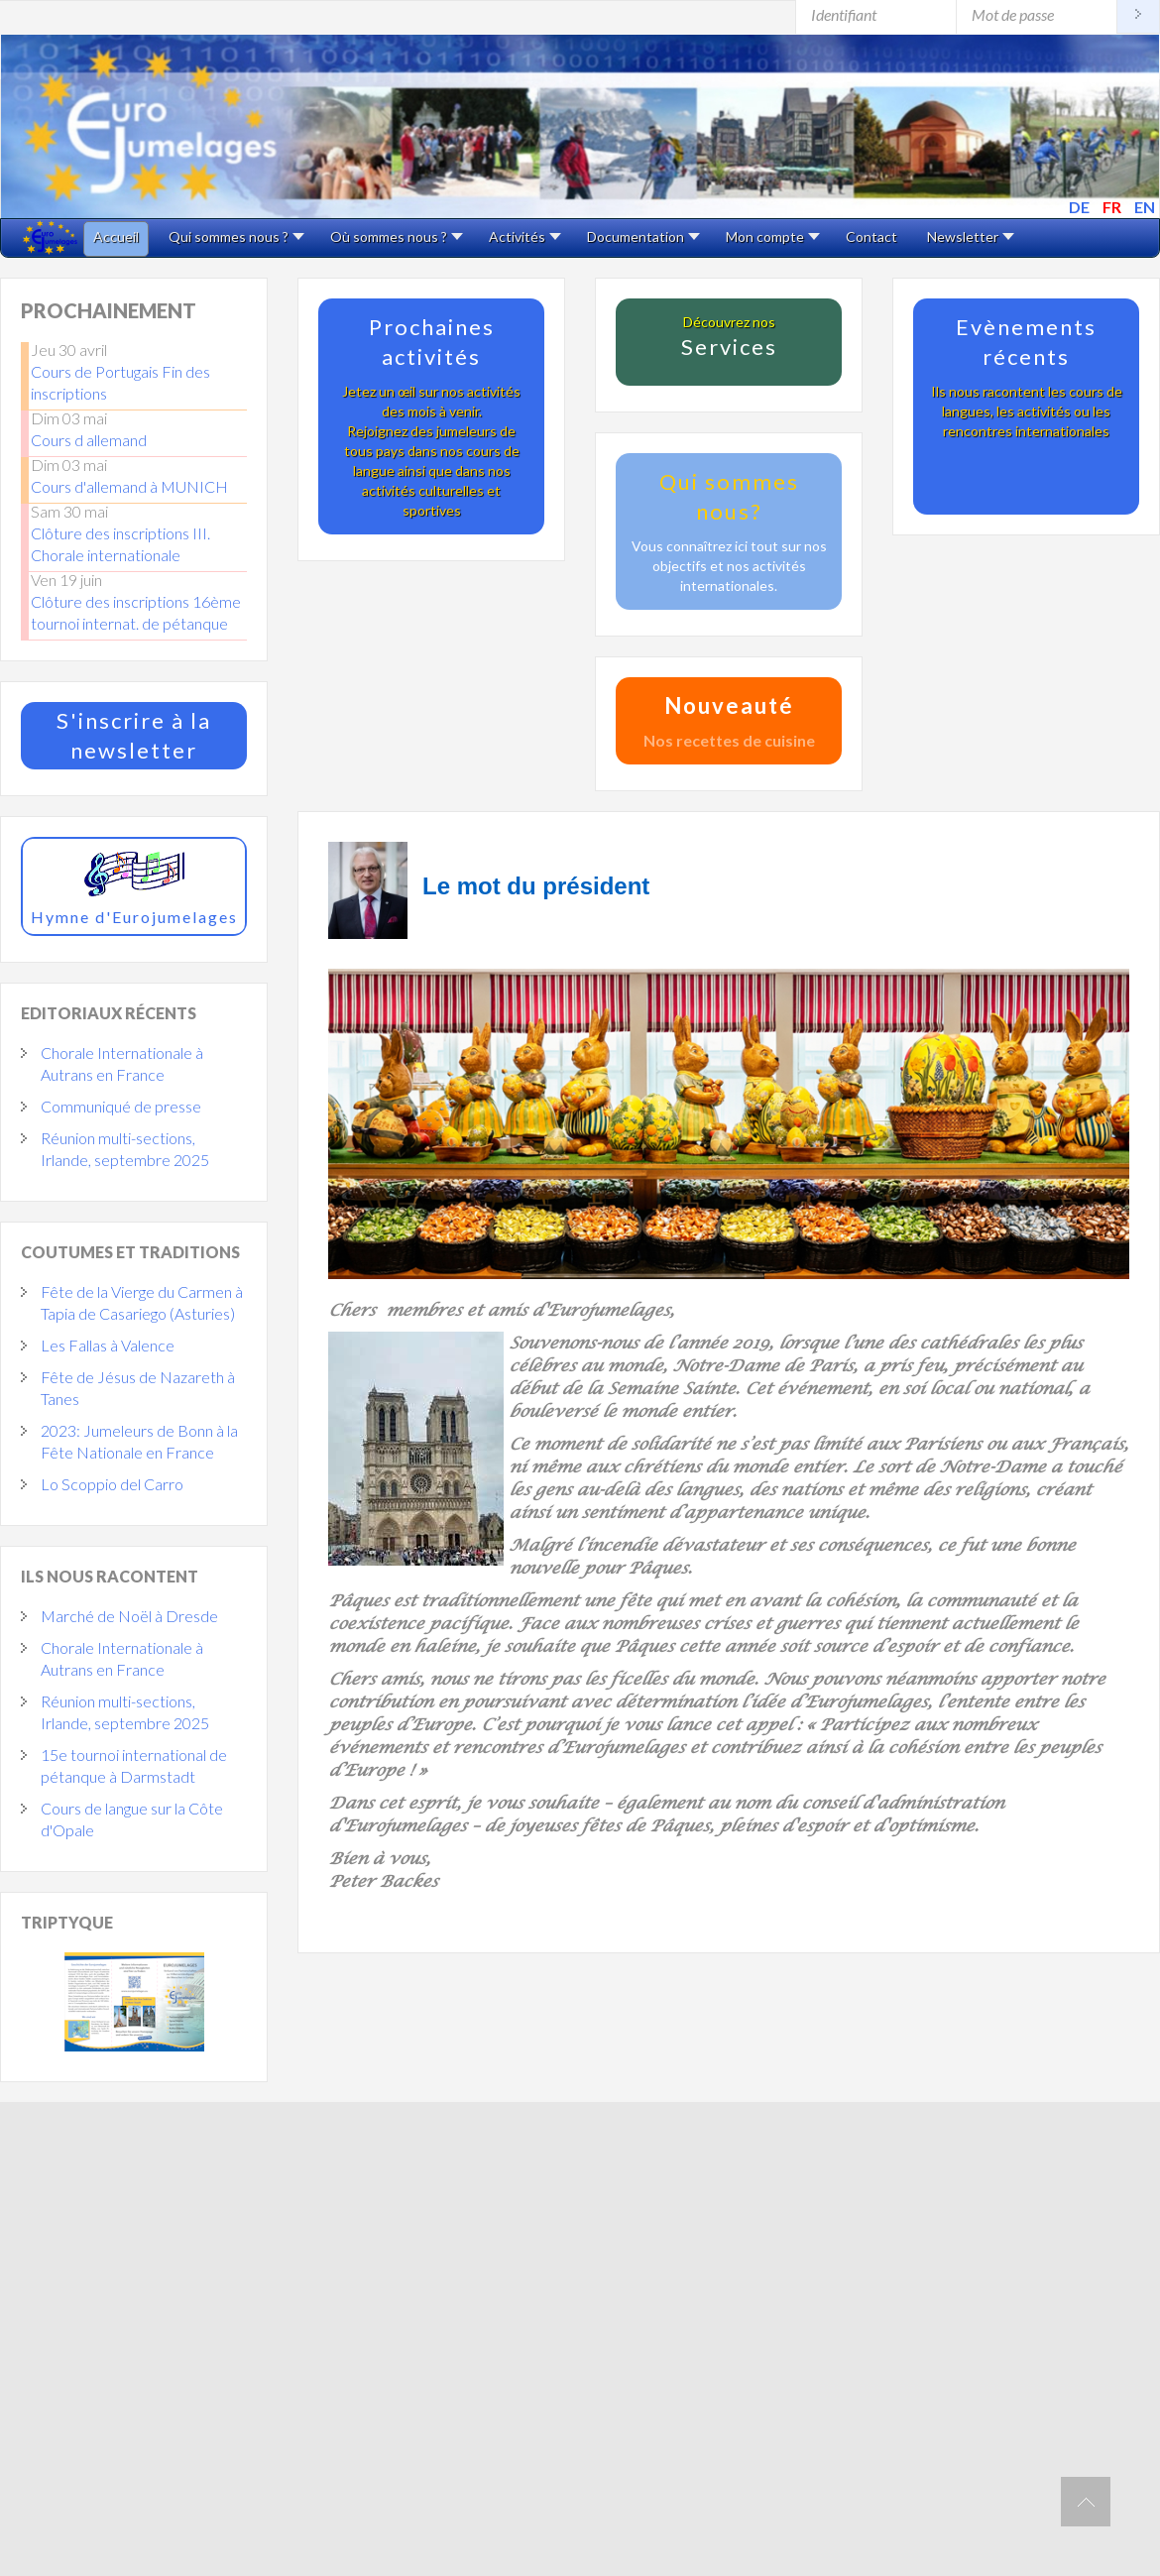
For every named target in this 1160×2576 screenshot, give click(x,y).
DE (1081, 206)
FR (1113, 206)
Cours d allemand (89, 439)
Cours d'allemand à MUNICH (129, 486)
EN (1144, 206)
